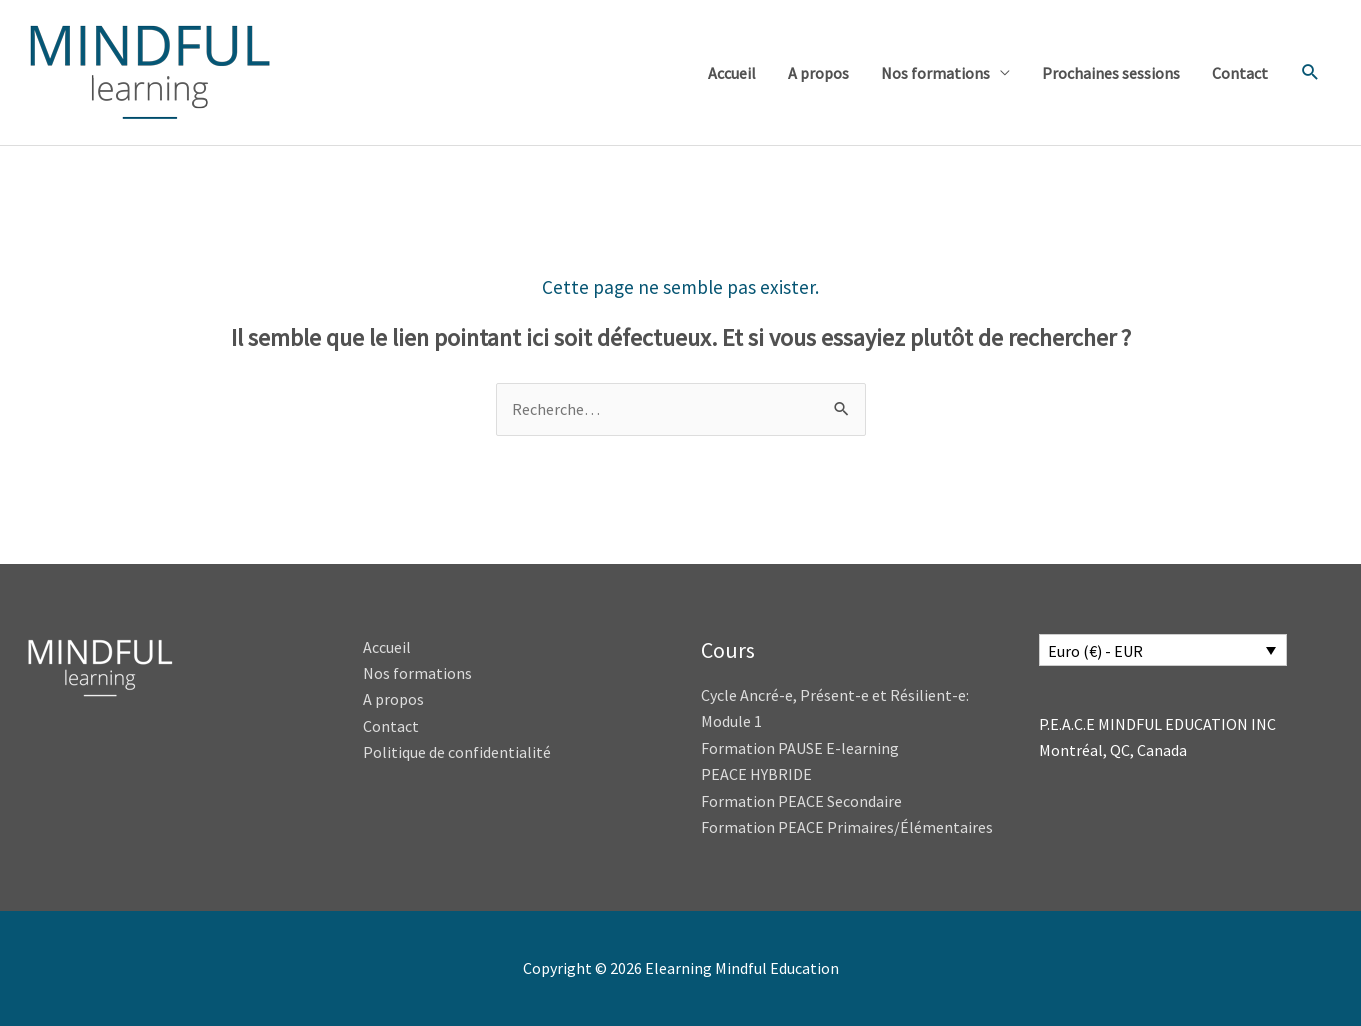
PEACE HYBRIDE (758, 774)
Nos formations (935, 73)
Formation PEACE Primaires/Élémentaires (847, 827)
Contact (1240, 73)
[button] (1310, 72)
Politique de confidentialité (457, 752)
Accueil (732, 73)
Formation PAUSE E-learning (800, 748)
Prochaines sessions (1111, 73)
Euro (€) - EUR (1095, 651)
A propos (818, 73)
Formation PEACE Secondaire (801, 801)
